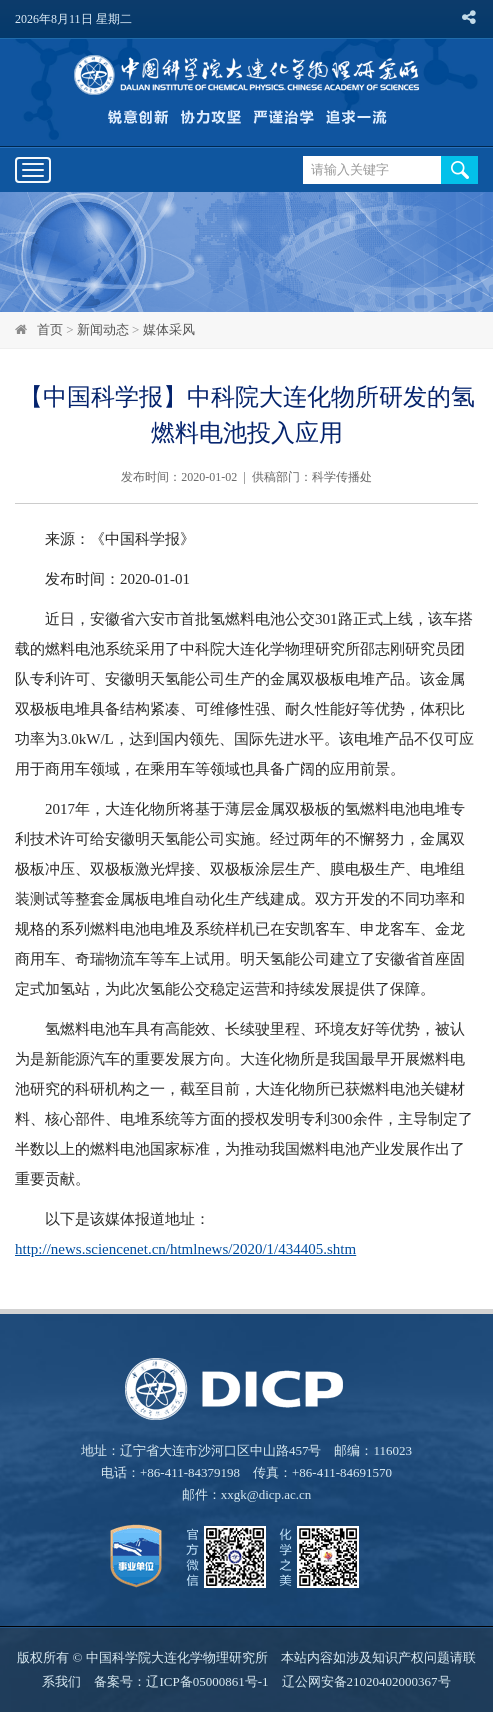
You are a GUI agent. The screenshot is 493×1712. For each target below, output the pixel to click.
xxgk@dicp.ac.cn (266, 1494)
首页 (50, 329)
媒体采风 (169, 329)
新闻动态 (103, 329)
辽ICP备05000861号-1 (207, 1681)
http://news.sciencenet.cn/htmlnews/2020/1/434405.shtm (185, 1249)
